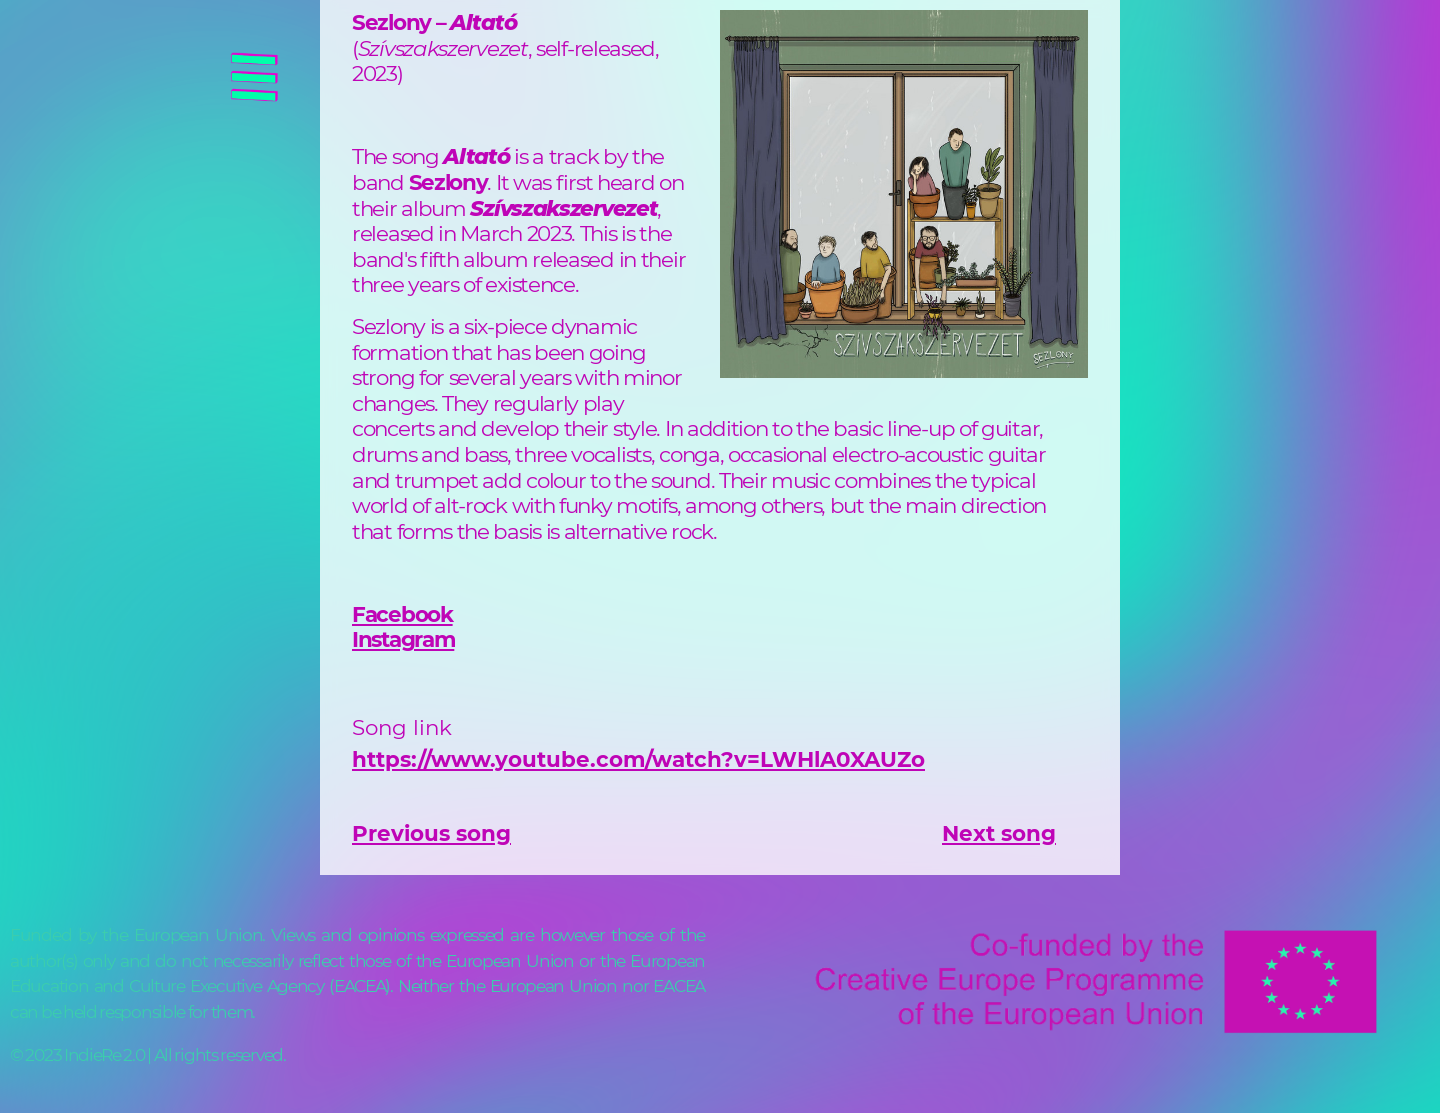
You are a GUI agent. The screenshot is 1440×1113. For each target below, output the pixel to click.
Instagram (403, 639)
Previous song (431, 833)
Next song (999, 833)
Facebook (402, 614)
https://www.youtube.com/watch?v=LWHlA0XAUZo (638, 759)
